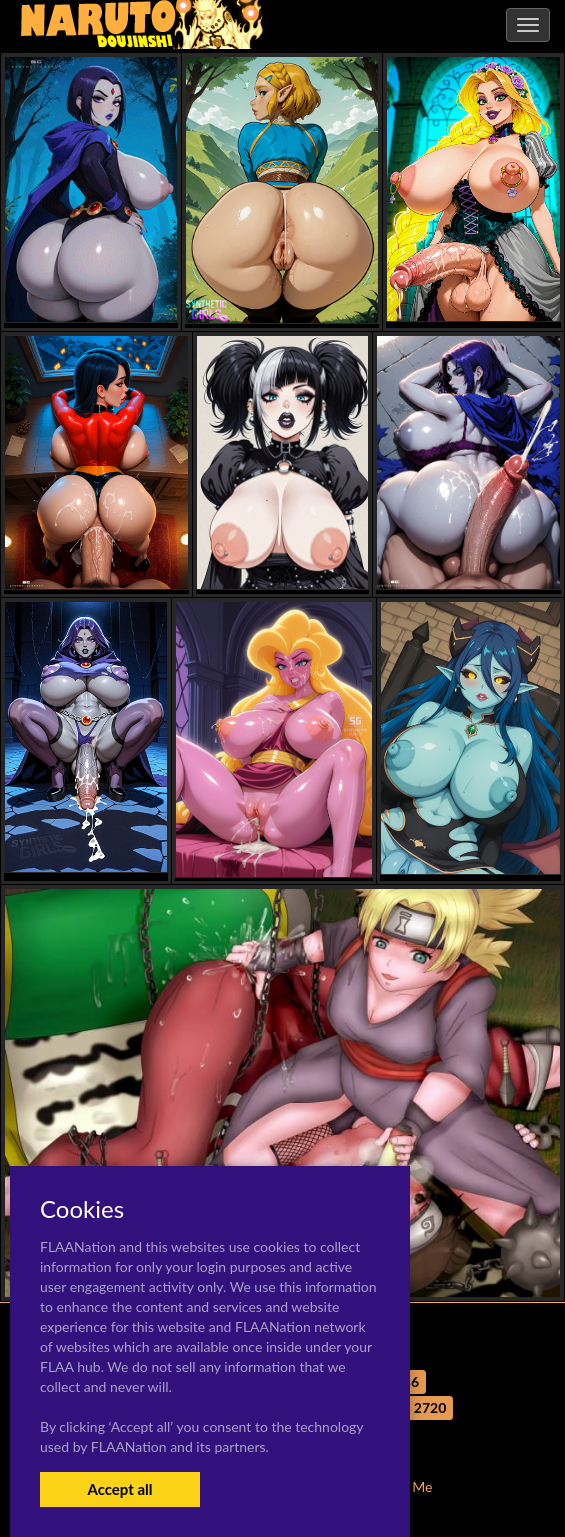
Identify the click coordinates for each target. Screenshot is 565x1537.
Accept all (119, 1489)
